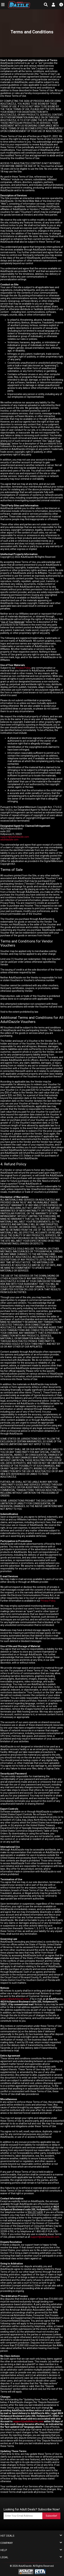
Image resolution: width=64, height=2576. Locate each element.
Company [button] (31, 2543)
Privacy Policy (23, 667)
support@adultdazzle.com (14, 836)
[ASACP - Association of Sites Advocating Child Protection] (25, 2571)
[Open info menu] (61, 4)
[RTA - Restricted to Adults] (40, 2571)
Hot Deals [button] (31, 2536)
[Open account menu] (53, 4)
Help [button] (31, 2550)
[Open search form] (45, 4)
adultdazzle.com (9, 839)
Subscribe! (51, 2515)
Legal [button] (31, 2557)
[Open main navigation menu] (3, 4)
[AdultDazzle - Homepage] (19, 4)
